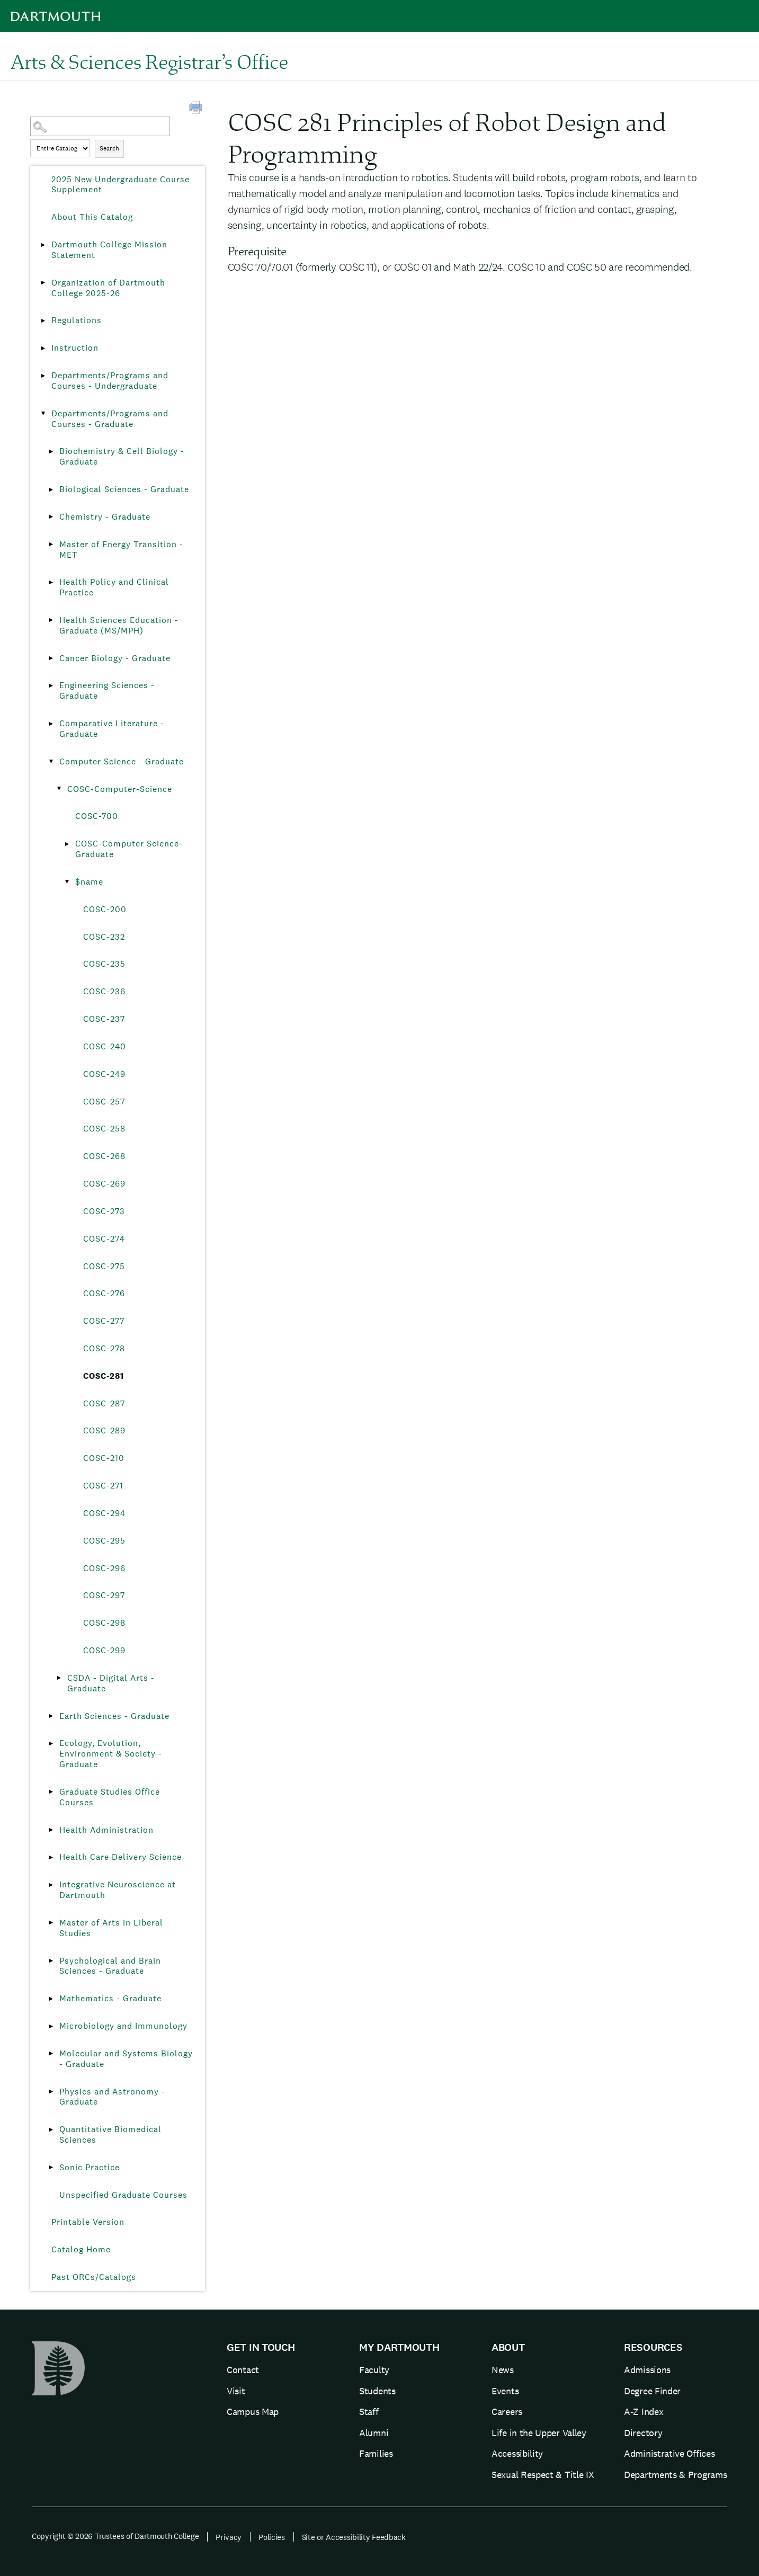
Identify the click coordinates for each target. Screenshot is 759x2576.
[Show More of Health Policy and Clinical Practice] (51, 582)
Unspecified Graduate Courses (123, 2194)
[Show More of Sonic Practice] (51, 2167)
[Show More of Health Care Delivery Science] (51, 1857)
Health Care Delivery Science (120, 1856)
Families (376, 2453)
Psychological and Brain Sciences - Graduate (110, 1966)
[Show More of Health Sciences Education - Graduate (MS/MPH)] (51, 620)
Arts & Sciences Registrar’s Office (149, 61)
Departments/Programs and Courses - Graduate (109, 419)
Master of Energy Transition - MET (121, 549)
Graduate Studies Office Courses (109, 1797)
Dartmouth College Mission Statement (109, 250)
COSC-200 (105, 909)
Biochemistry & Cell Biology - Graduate (121, 456)
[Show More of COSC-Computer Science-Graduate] (67, 844)
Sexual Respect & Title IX (543, 2474)
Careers (507, 2411)
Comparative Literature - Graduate (111, 728)
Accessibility (517, 2453)
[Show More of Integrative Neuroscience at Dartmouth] (51, 1884)
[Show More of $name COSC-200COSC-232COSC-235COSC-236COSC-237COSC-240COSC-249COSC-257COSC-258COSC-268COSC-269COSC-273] (67, 882)
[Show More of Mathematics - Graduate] (51, 1998)
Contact (243, 2370)
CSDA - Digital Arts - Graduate (111, 1683)
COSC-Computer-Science (119, 789)
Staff (369, 2411)
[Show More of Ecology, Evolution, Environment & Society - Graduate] (51, 1743)
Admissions (647, 2370)
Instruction (75, 347)
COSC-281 (103, 1375)
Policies (271, 2537)
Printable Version (87, 2221)
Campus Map (253, 2411)
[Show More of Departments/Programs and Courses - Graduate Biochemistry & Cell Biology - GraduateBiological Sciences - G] (43, 413)
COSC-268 (104, 1156)
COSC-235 (104, 963)
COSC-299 (104, 1650)
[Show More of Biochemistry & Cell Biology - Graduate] (51, 451)
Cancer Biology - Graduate (115, 658)
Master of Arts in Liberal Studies (111, 1928)
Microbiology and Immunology (123, 2025)
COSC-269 (104, 1183)
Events (505, 2391)
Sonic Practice (89, 2167)
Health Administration (106, 1829)
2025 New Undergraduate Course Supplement (120, 184)
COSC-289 (104, 1430)
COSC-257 (104, 1101)
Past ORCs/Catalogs (93, 2277)
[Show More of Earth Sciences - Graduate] (51, 1716)
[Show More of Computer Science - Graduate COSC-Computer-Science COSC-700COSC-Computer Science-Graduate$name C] (51, 761)
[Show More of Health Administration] (51, 1830)
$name (89, 881)
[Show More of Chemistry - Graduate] (51, 517)
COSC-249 (104, 1074)
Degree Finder (652, 2391)
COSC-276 (104, 1293)
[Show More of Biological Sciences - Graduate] (51, 489)
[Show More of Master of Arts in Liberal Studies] (51, 1923)
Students (377, 2391)
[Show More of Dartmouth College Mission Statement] (43, 244)
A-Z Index (643, 2411)
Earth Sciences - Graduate (114, 1716)
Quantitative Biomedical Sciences (110, 2134)
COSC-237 (104, 1018)
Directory (643, 2433)
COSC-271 (103, 1485)
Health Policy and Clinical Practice (114, 587)
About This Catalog (92, 216)
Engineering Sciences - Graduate (107, 690)
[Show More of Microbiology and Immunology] (51, 2026)
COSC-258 (104, 1128)
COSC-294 (104, 1513)
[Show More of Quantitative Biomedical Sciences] (51, 2129)
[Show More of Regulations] (43, 320)
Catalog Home (81, 2249)
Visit (236, 2391)
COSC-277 (103, 1320)
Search (109, 148)
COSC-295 (104, 1540)
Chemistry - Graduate (104, 516)
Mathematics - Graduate (110, 1998)
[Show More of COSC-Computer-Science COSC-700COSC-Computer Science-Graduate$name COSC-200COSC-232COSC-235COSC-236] (59, 789)
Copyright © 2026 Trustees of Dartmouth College (115, 2536)
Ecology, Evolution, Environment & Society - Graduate (110, 1753)
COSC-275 (104, 1266)
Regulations (76, 320)
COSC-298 (104, 1622)
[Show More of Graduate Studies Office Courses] (51, 1792)
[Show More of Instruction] (43, 348)
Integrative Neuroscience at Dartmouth (117, 1890)
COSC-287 (104, 1403)
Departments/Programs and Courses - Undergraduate (109, 380)
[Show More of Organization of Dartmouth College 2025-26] (43, 283)
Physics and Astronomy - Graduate (112, 2097)
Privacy (229, 2537)
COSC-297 (104, 1595)
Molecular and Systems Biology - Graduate (126, 2059)
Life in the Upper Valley (539, 2433)
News (503, 2370)
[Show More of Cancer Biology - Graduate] (51, 658)
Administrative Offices (669, 2453)
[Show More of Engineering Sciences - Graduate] (51, 685)
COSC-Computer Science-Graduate (129, 849)
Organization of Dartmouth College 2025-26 (108, 288)
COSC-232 (104, 936)
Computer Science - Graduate (121, 761)
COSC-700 (96, 816)
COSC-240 (104, 1046)
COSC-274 (104, 1238)
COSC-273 (104, 1211)
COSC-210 (103, 1458)
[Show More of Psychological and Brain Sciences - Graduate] (51, 1961)
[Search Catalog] (100, 126)
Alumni (373, 2433)
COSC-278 (104, 1348)
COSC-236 (104, 991)
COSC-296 (104, 1568)
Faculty (374, 2370)
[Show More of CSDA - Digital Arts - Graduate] (59, 1678)
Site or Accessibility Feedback (354, 2537)
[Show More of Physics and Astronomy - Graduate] (51, 2092)
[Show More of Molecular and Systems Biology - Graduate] (51, 2053)
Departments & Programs (675, 2474)
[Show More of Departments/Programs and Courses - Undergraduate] (43, 375)
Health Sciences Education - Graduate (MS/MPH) (118, 625)
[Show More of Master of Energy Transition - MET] (51, 544)
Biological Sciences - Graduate (124, 489)
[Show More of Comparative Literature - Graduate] (51, 723)
